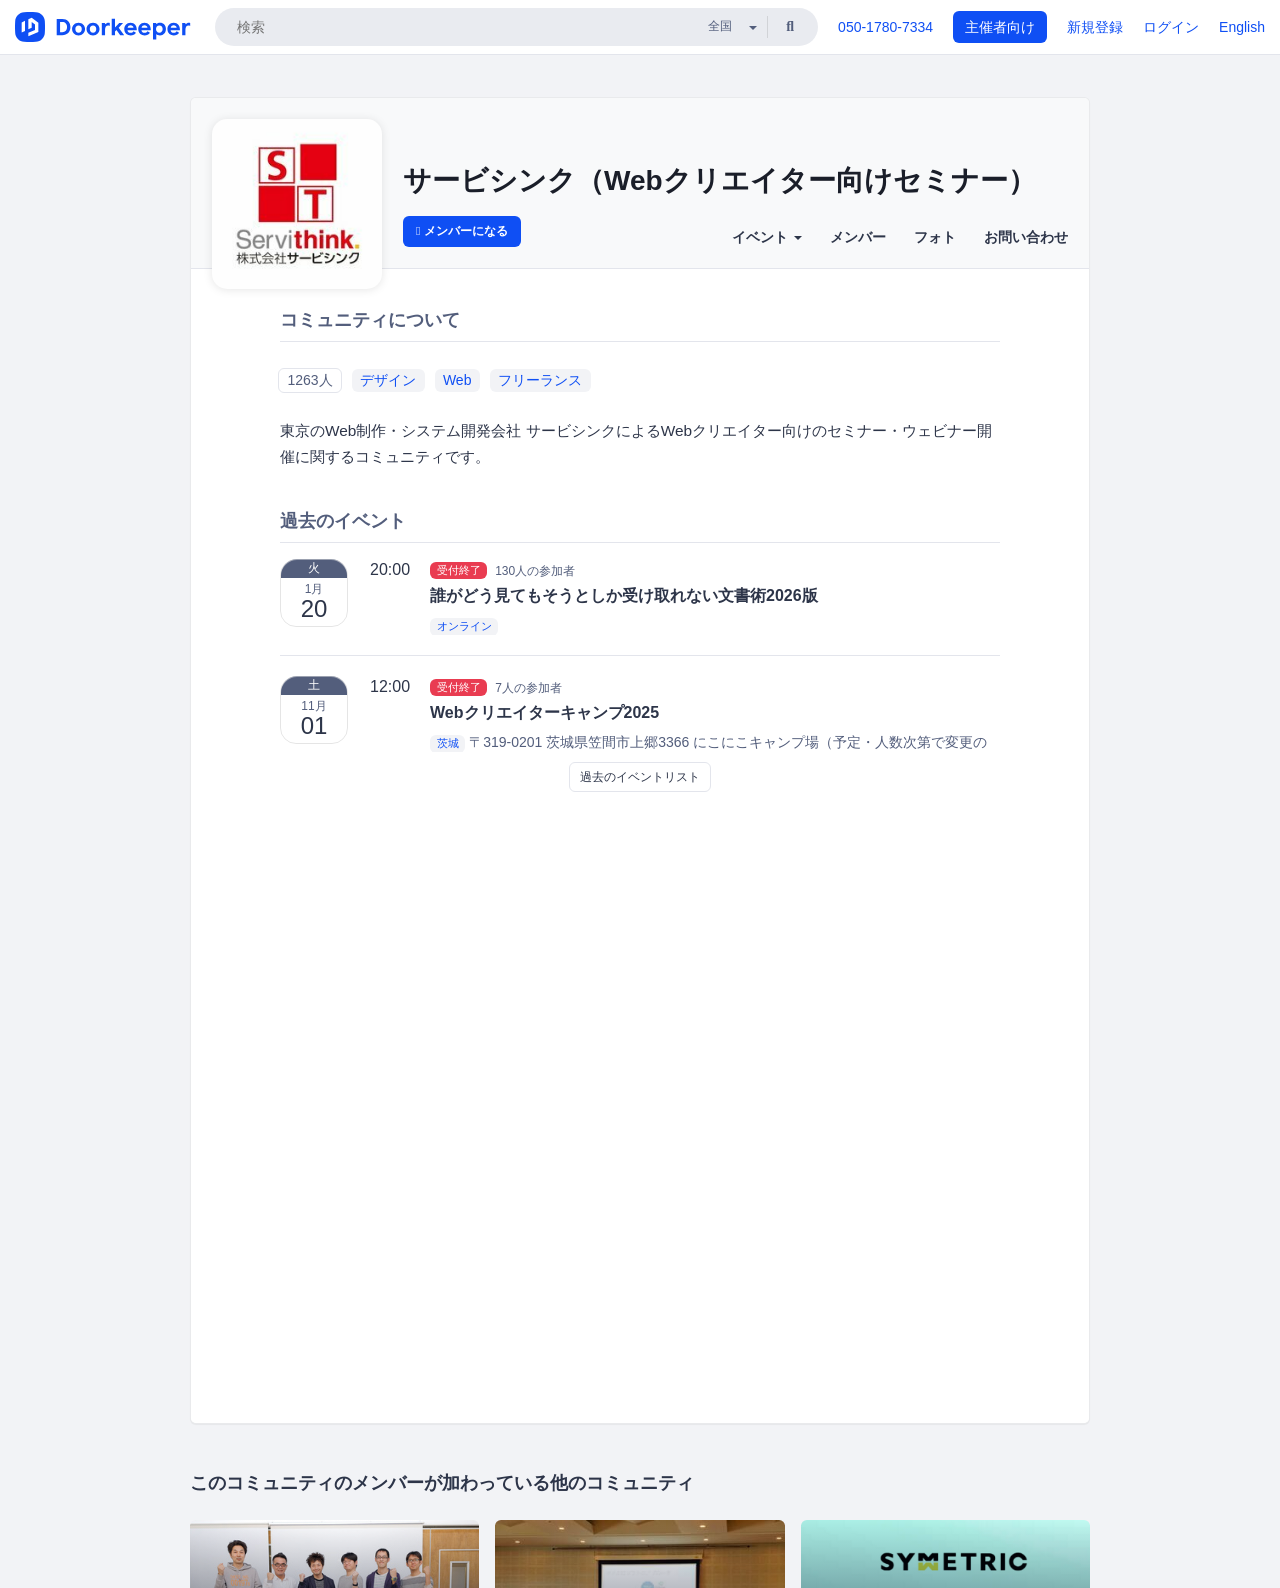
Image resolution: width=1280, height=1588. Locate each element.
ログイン (1171, 27)
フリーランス (540, 380)
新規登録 (1095, 27)
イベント (767, 237)
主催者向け (1000, 27)
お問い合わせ (1026, 237)
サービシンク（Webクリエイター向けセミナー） (719, 180)
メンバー (858, 237)
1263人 (309, 380)
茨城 (448, 743)
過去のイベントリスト (640, 777)
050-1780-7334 (885, 27)
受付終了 (459, 570)
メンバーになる (462, 231)
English (1242, 27)
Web (457, 380)
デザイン (388, 380)
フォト (935, 237)
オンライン (464, 626)
